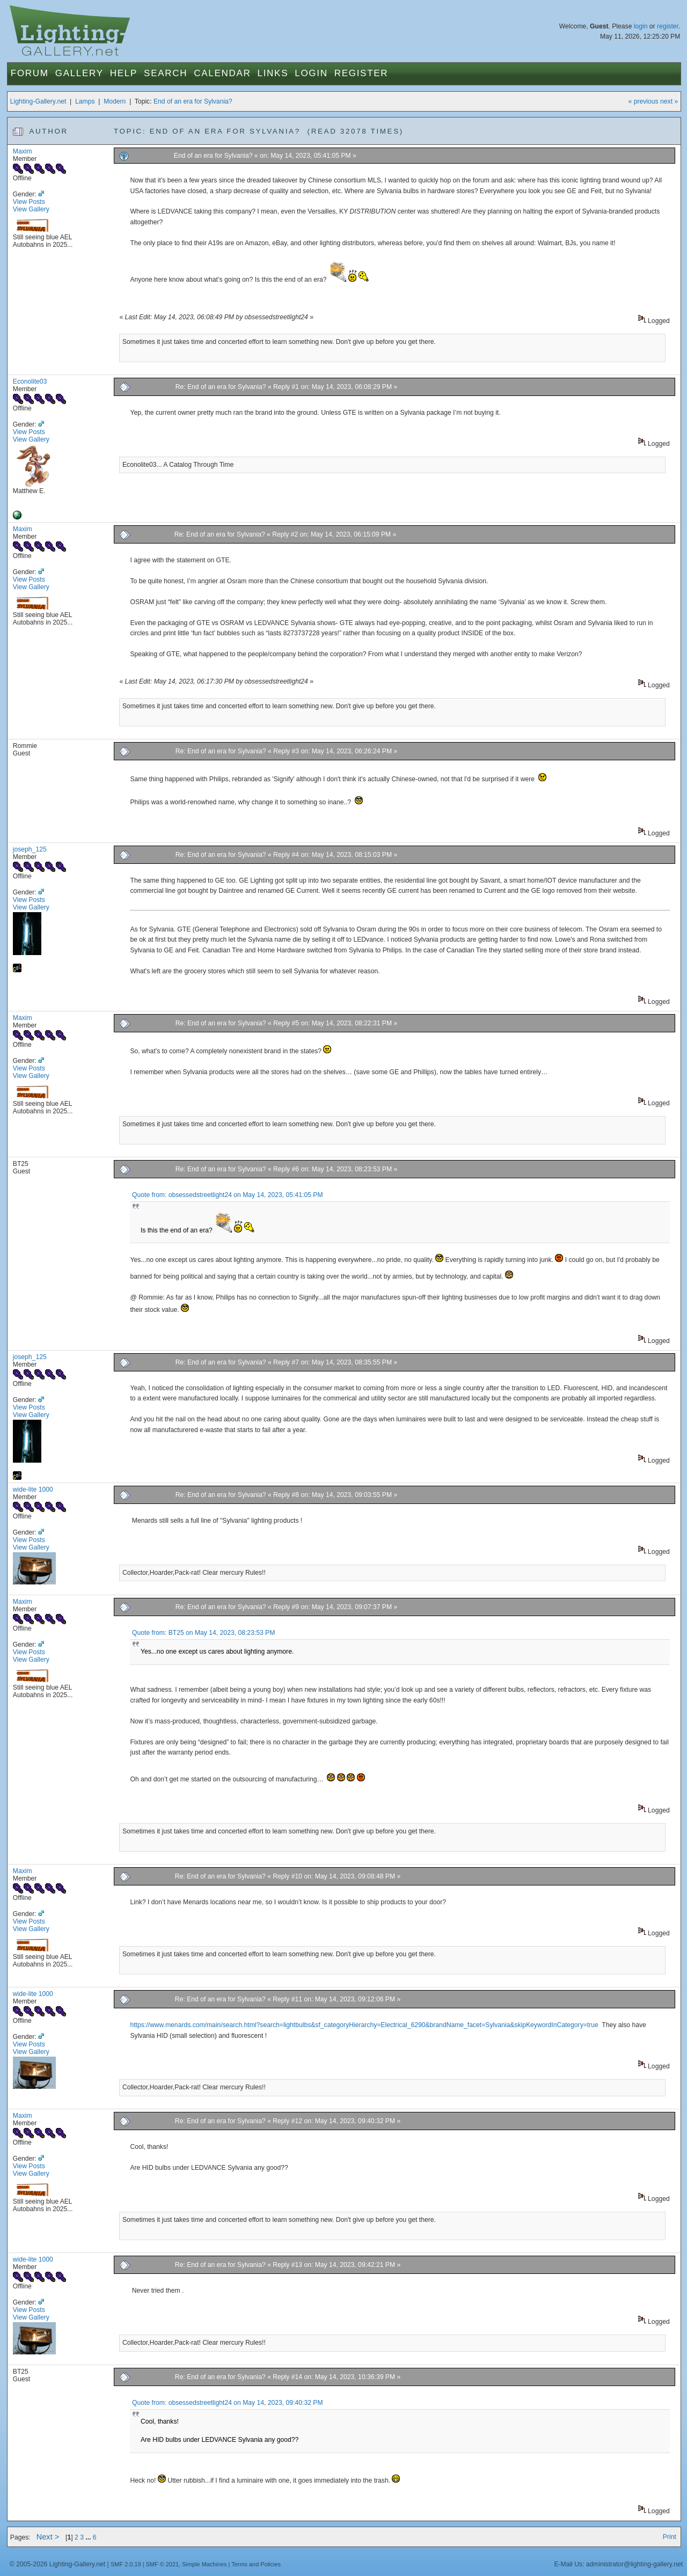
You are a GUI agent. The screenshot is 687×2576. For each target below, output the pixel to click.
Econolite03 (30, 381)
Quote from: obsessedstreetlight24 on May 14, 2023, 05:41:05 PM (227, 1195)
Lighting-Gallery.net (38, 101)
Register (361, 73)
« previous (643, 101)
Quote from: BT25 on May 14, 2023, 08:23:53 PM (203, 1632)
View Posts (29, 202)
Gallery (79, 73)
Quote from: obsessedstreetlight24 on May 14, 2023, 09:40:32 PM (227, 2402)
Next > (48, 2537)
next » (669, 101)
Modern (115, 101)
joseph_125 (30, 849)
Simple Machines (204, 2564)
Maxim (22, 151)
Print (669, 2537)
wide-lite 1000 (33, 1489)
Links (273, 73)
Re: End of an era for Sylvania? (221, 387)
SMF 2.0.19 (126, 2564)
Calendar (222, 73)
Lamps (85, 101)
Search (165, 73)
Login (311, 73)
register (667, 26)
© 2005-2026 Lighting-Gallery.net (57, 2564)
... (89, 2537)
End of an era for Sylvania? (193, 101)
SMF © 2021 (162, 2564)
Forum (30, 73)
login (641, 26)
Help (123, 73)
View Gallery (31, 209)
